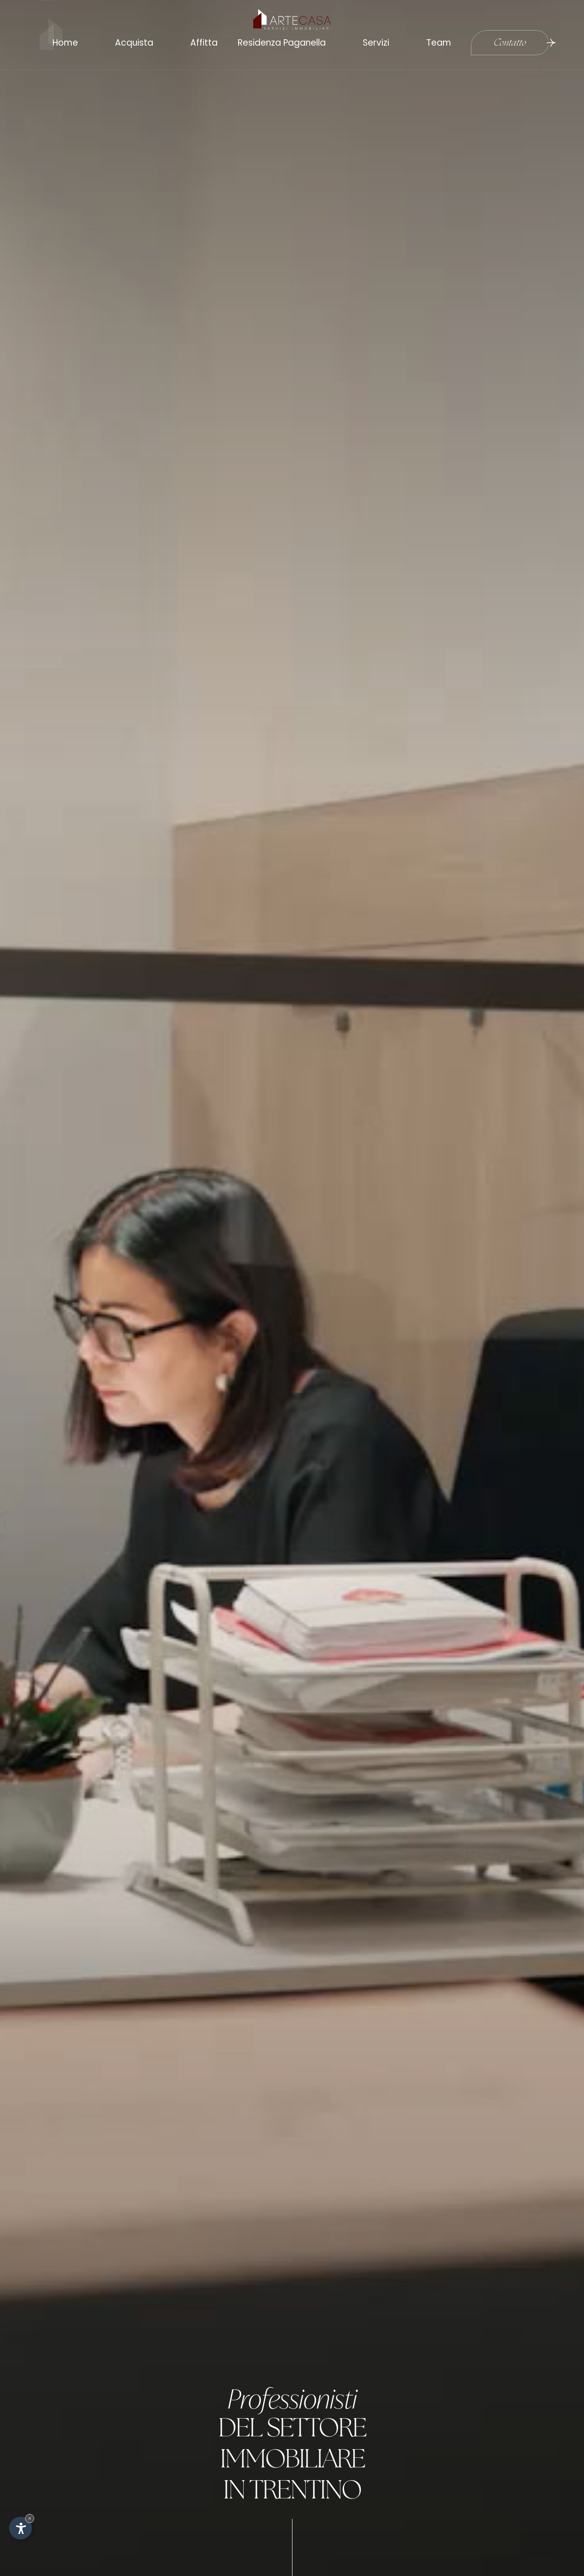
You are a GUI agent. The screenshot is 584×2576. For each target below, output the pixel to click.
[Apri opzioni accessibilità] (20, 2528)
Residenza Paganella (279, 40)
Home (62, 40)
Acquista (131, 40)
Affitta (201, 40)
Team (435, 40)
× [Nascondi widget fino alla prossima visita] (29, 2518)
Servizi (373, 40)
